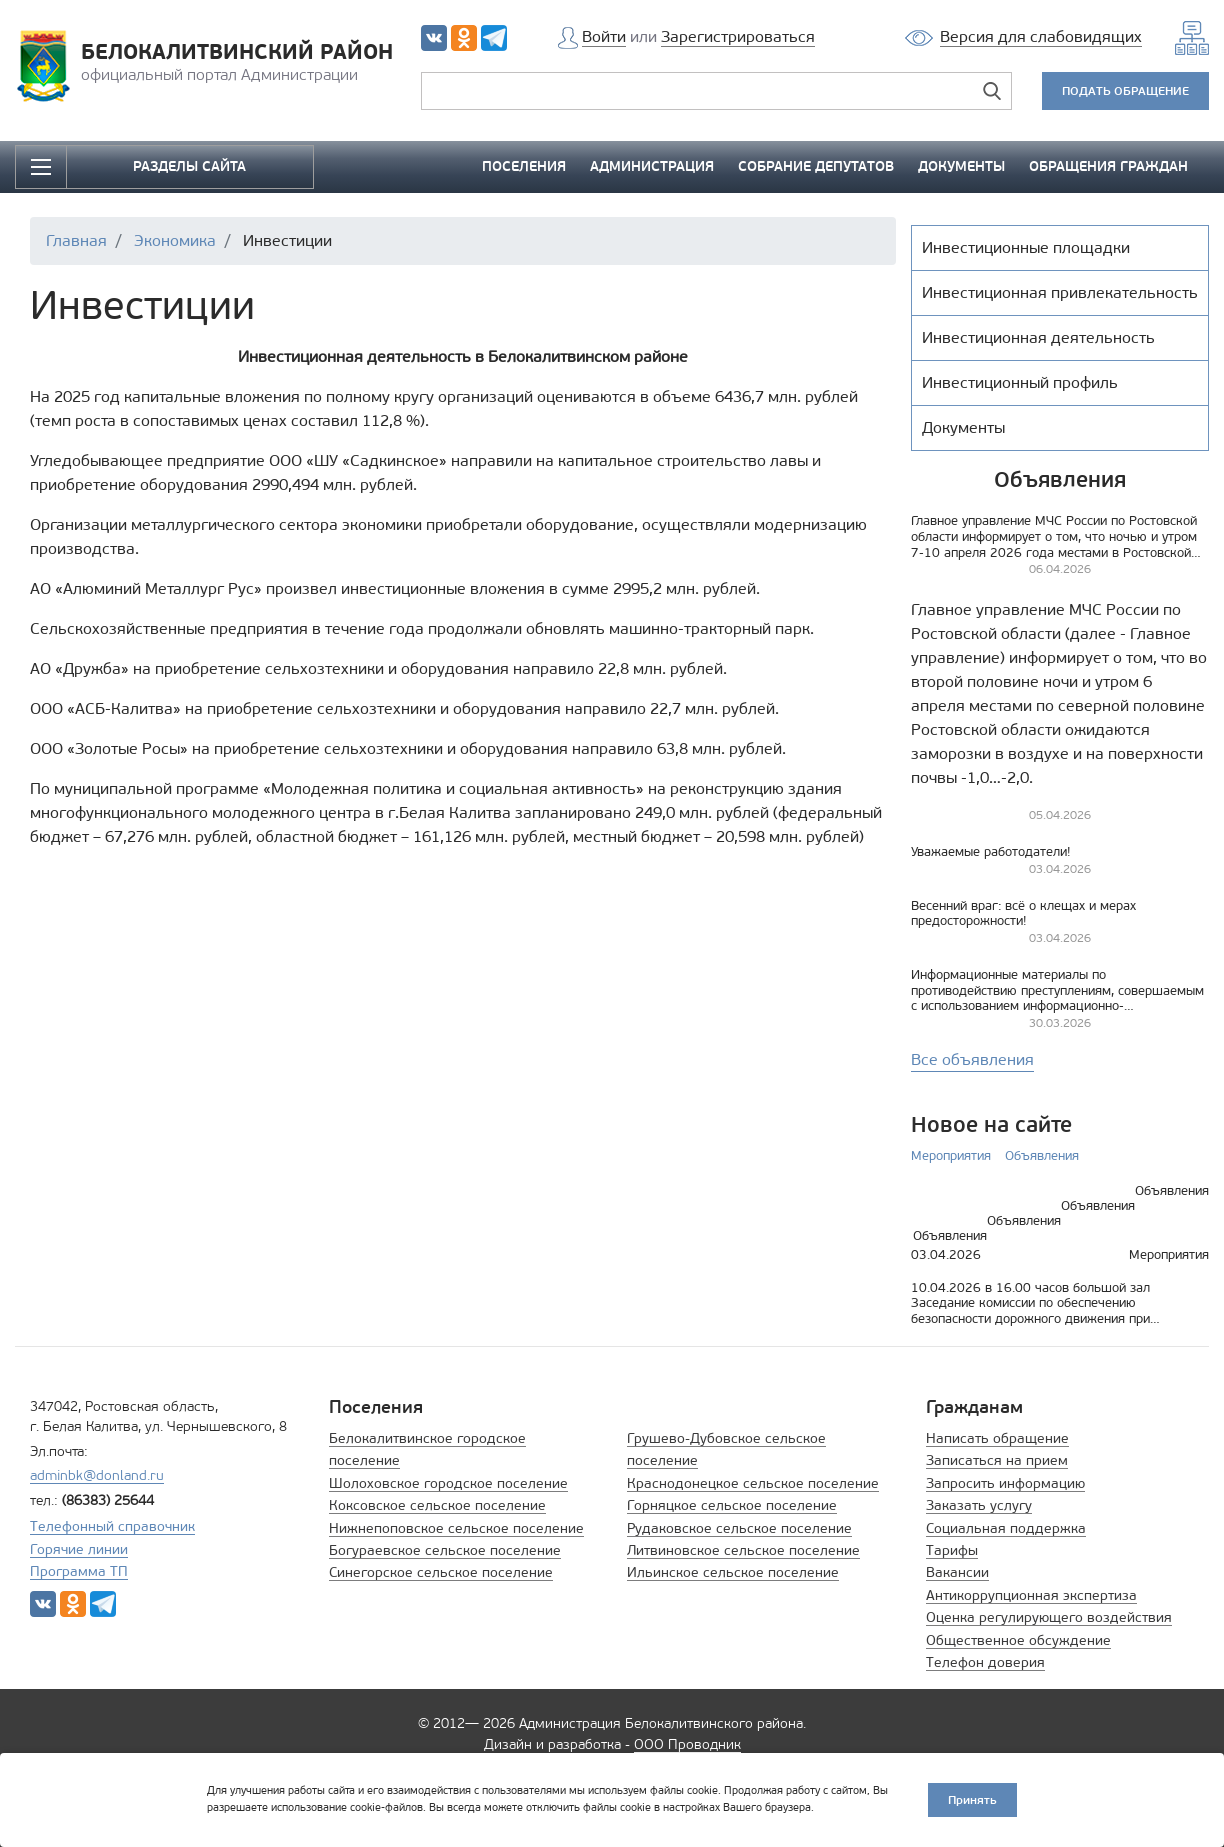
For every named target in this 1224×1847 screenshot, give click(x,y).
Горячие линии (79, 1549)
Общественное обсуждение (1018, 1640)
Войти (604, 36)
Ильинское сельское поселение (733, 1572)
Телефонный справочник (112, 1526)
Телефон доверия (985, 1662)
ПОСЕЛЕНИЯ (524, 166)
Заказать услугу (979, 1505)
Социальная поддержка (1006, 1528)
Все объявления (972, 1059)
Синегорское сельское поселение (441, 1572)
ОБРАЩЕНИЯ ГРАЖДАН (1108, 166)
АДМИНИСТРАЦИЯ (652, 166)
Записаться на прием (997, 1460)
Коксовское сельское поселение (437, 1505)
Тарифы (952, 1550)
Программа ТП (79, 1571)
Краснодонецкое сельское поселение (753, 1483)
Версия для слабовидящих (1041, 36)
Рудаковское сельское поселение (739, 1528)
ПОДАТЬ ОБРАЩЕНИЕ (1125, 90)
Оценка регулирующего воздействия (1049, 1617)
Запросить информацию (1005, 1483)
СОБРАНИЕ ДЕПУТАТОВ (816, 166)
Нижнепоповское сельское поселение (456, 1528)
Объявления (1042, 1155)
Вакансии (957, 1572)
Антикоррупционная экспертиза (1031, 1595)
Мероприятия (951, 1155)
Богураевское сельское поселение (445, 1550)
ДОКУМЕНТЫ (961, 166)
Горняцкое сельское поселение (732, 1505)
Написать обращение (997, 1438)
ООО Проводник (687, 1744)
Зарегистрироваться (738, 36)
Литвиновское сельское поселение (743, 1550)
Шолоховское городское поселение (448, 1483)
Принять (972, 1799)
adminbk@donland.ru (97, 1475)
